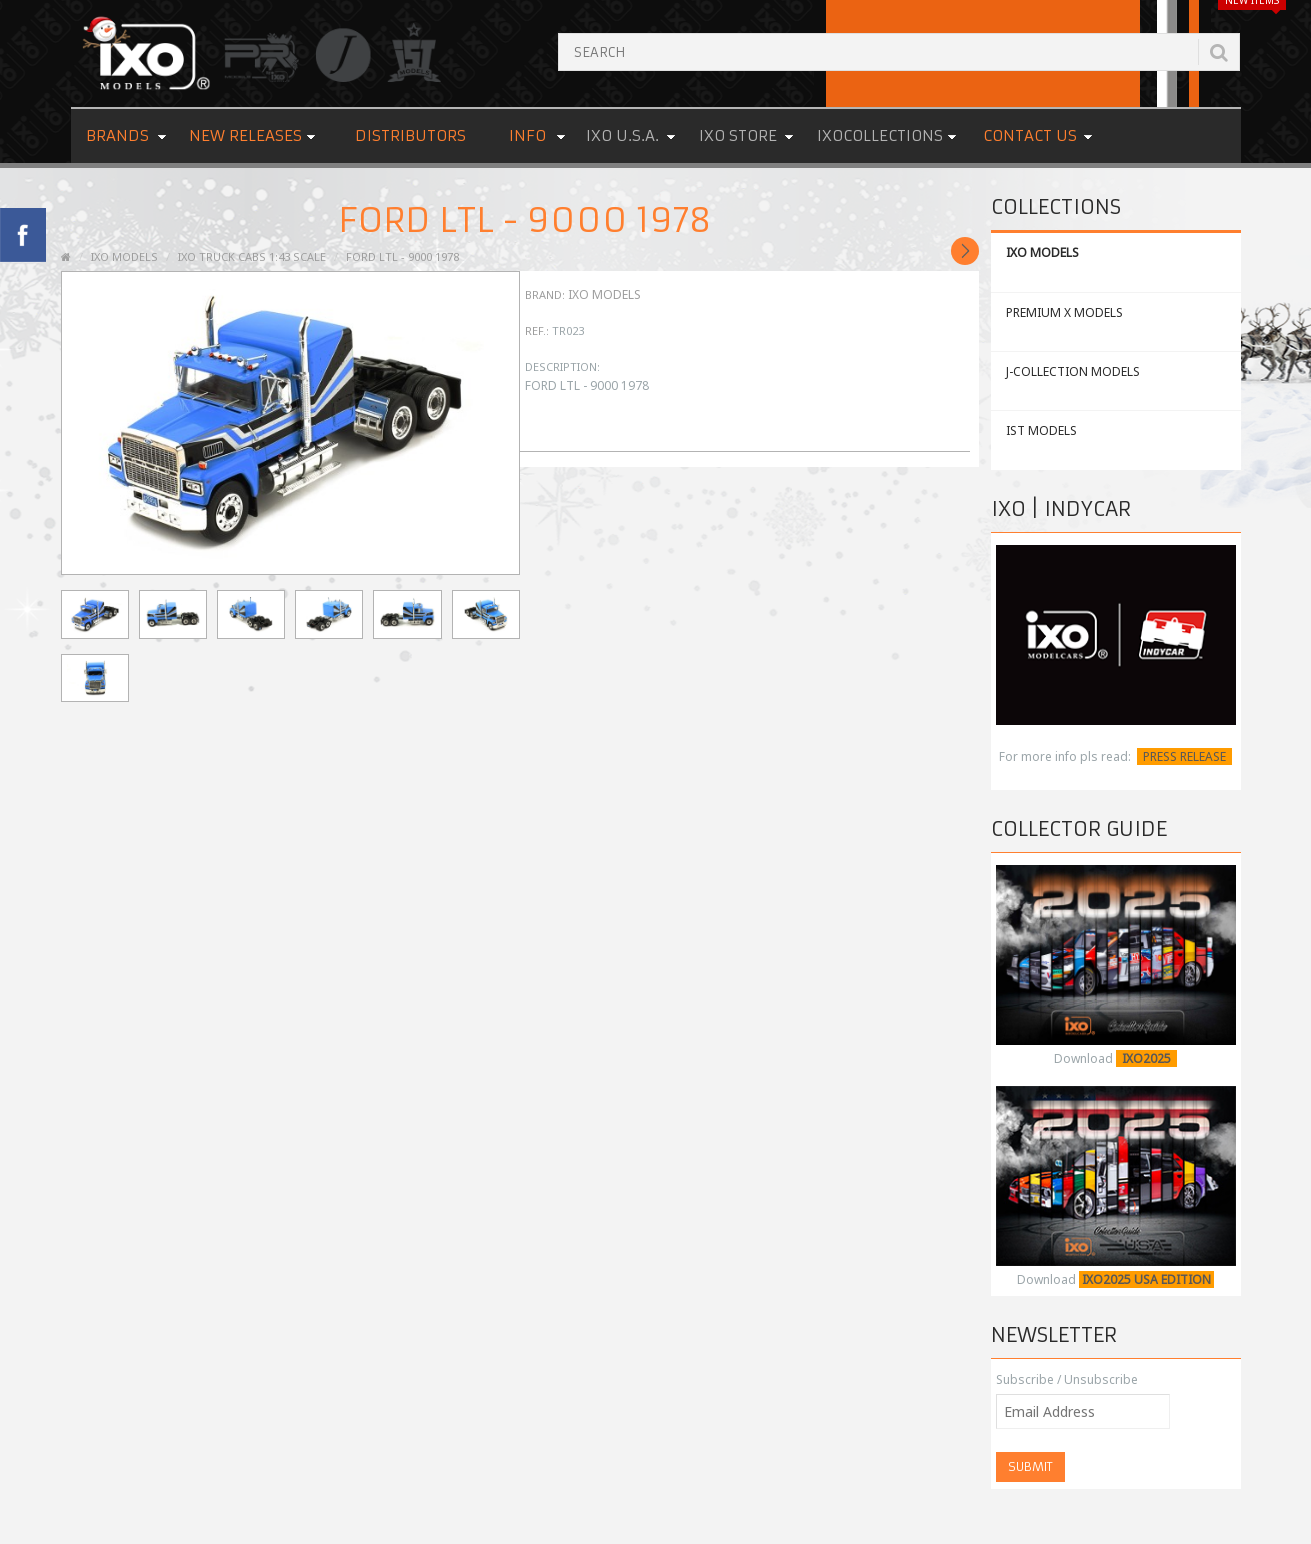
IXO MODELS (1042, 252)
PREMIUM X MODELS (1064, 312)
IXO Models (604, 294)
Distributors (410, 135)
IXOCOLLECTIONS (880, 135)
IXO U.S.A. (622, 135)
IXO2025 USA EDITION (1146, 1279)
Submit (1030, 1466)
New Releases (245, 135)
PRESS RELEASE (1184, 756)
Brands (117, 135)
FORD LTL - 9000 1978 (402, 256)
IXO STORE (738, 135)
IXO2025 (1146, 1058)
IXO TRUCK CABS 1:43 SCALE (252, 256)
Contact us (1030, 135)
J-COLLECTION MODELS (1073, 371)
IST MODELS (1041, 430)
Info (527, 135)
